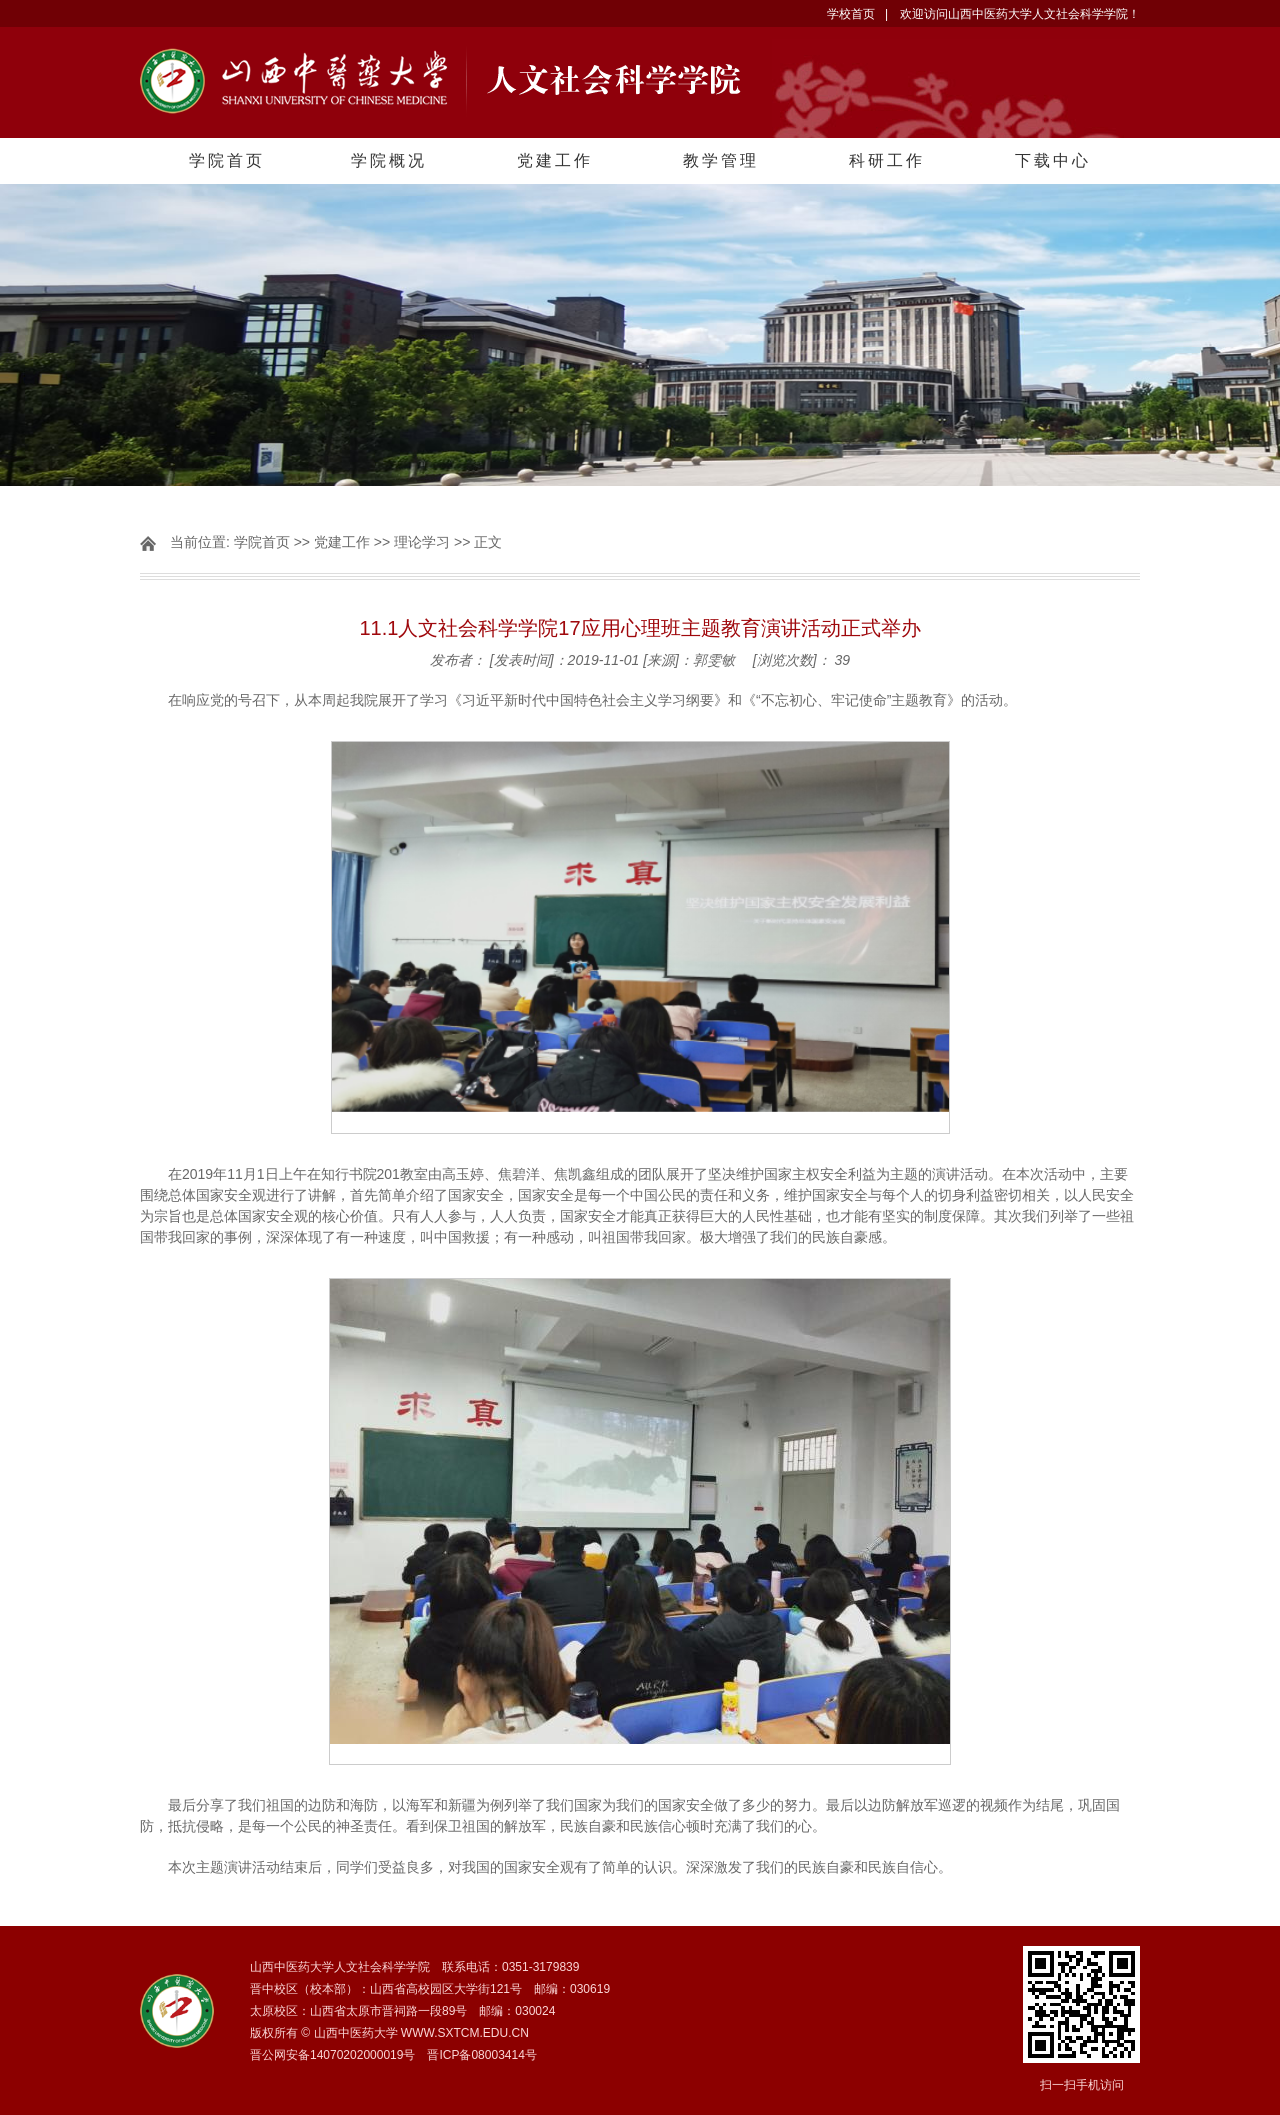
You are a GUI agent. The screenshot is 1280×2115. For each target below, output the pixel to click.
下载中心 (1053, 160)
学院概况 (389, 160)
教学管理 (721, 160)
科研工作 (887, 160)
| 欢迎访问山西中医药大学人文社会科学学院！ (1012, 14)
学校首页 (851, 14)
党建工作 (555, 160)
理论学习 (422, 542)
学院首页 (227, 160)
